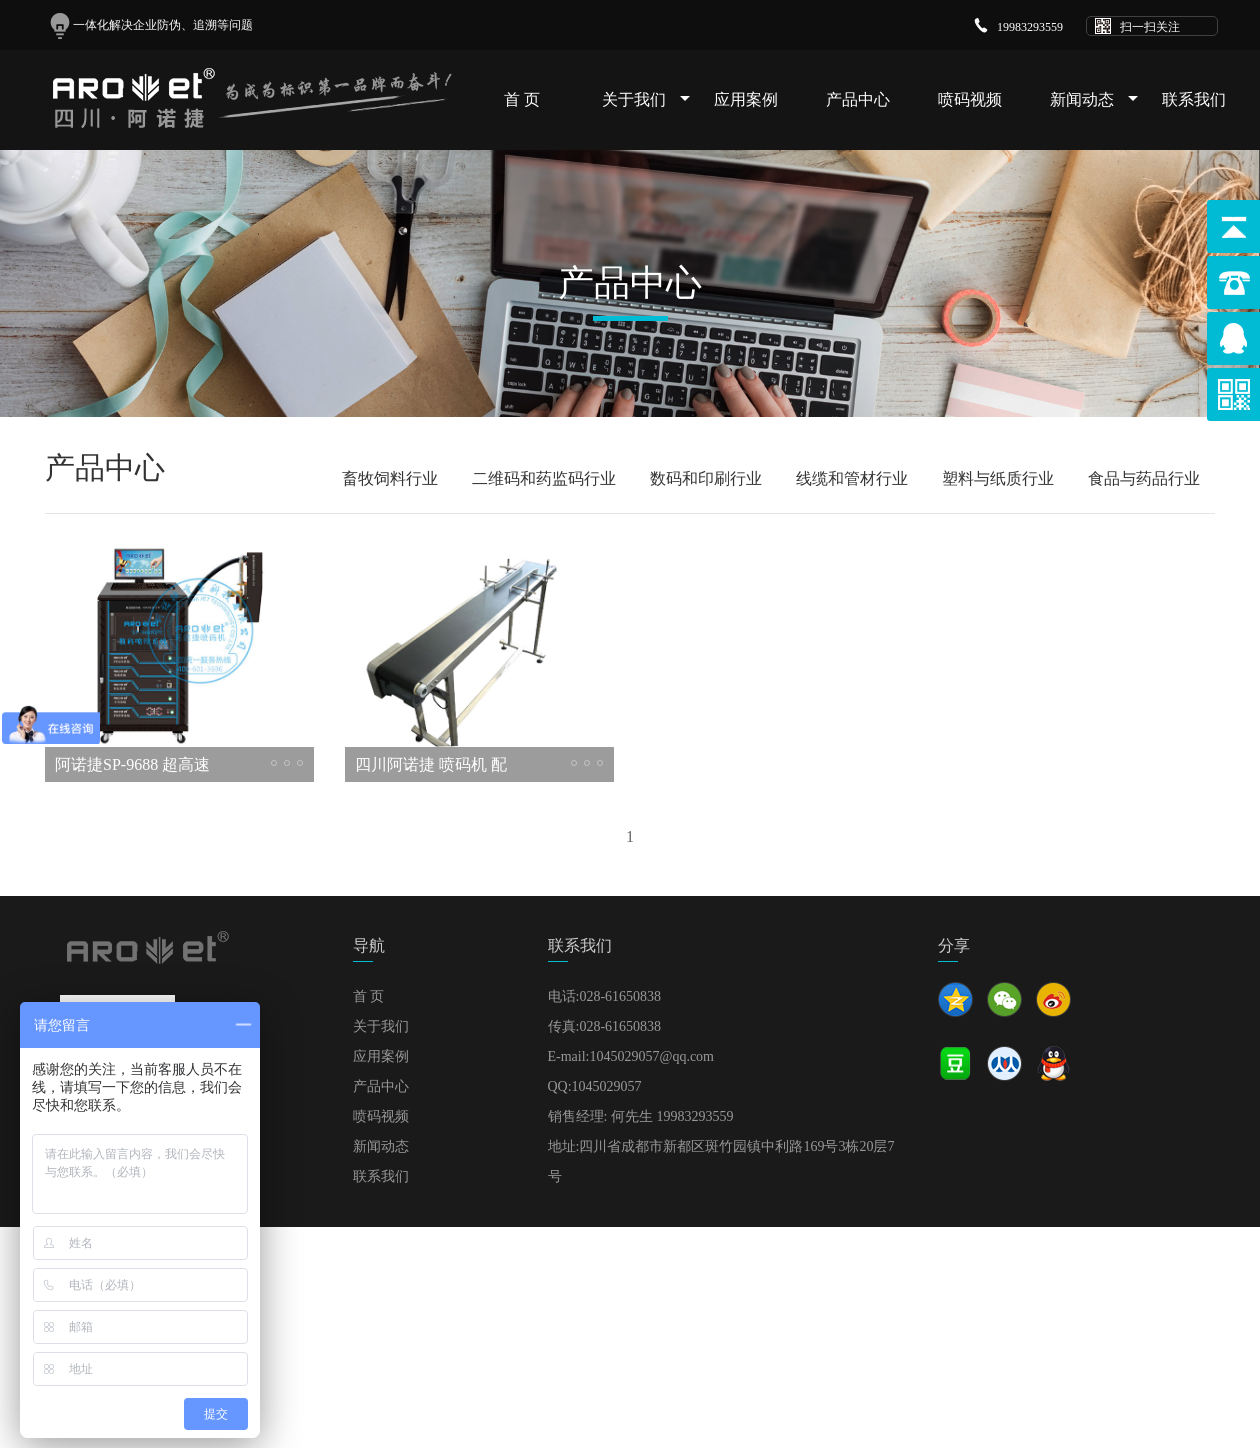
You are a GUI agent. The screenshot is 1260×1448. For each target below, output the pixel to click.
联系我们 (1194, 99)
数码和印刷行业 (706, 478)
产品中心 (858, 99)
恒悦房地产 (457, 1296)
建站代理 (765, 1317)
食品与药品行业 (1144, 478)
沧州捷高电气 (550, 1296)
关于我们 (634, 99)
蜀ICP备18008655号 (1107, 1271)
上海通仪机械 (1076, 1296)
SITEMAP (1200, 1271)
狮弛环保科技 (529, 1317)
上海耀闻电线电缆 (348, 1296)
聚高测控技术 (821, 1296)
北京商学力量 (295, 1317)
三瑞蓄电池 (842, 1317)
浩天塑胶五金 (651, 1296)
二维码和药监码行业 (544, 478)
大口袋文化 (914, 1296)
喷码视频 (970, 99)
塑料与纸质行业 (998, 478)
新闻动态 (1082, 99)
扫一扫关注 (1150, 27)
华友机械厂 (622, 1317)
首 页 (522, 99)
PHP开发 (697, 1317)
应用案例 (746, 99)
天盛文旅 (991, 1296)
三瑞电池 (919, 1317)
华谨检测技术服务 (412, 1317)
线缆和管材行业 (852, 478)
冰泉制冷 (736, 1296)
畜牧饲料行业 (390, 478)
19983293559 (1030, 27)
